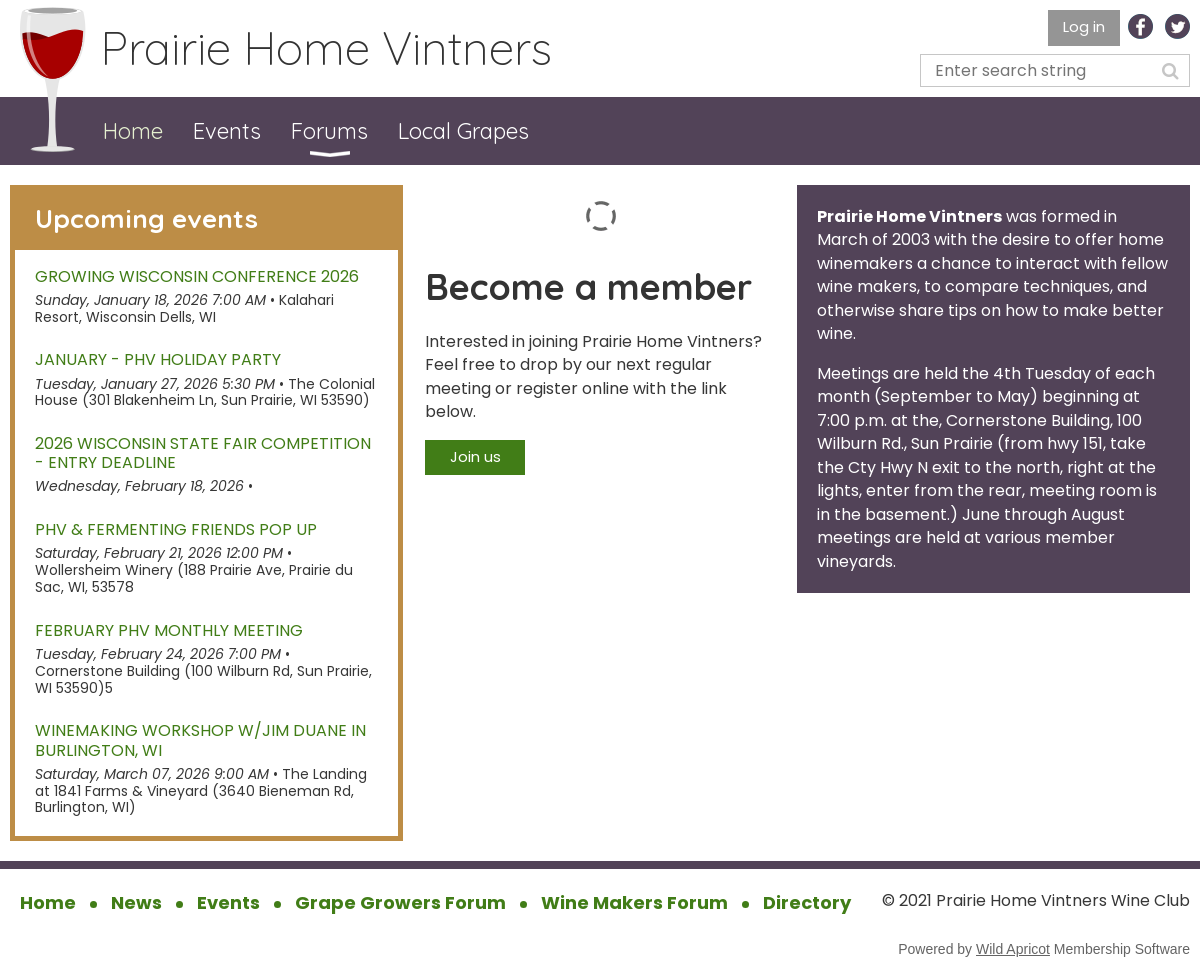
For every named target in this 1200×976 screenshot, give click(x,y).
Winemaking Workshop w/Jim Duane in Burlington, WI (200, 740)
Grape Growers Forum (400, 902)
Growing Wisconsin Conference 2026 (197, 276)
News (136, 902)
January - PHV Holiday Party (158, 359)
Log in (1084, 26)
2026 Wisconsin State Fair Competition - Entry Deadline (203, 453)
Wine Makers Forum (634, 902)
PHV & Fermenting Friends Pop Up (176, 529)
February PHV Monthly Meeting (169, 630)
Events (228, 902)
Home (48, 902)
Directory (807, 902)
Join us (475, 456)
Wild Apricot (1013, 949)
